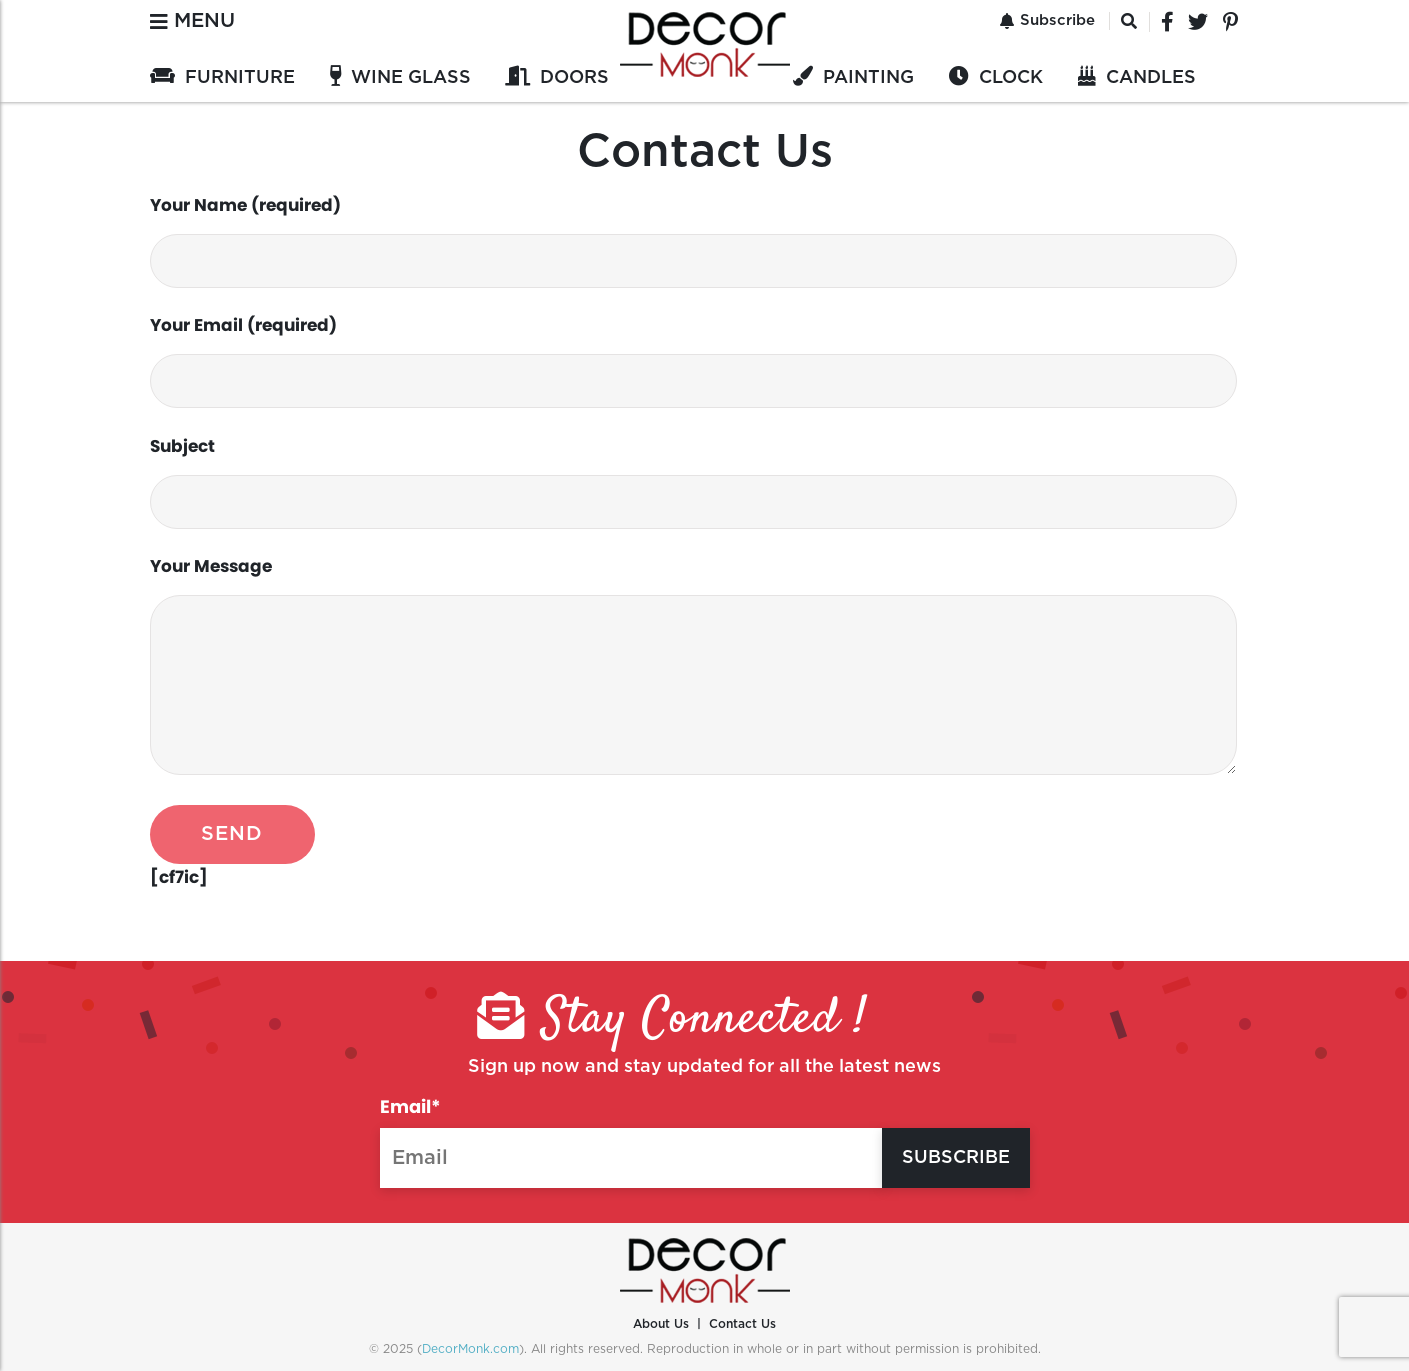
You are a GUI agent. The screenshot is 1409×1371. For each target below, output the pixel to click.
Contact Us (742, 1324)
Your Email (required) (694, 360)
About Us (661, 1324)
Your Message (694, 664)
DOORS (574, 78)
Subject (694, 481)
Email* (632, 1141)
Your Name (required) (694, 240)
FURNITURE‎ (240, 78)
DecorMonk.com (470, 1349)
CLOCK (1011, 78)
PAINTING (868, 78)
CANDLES (1151, 78)
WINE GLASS (411, 78)
